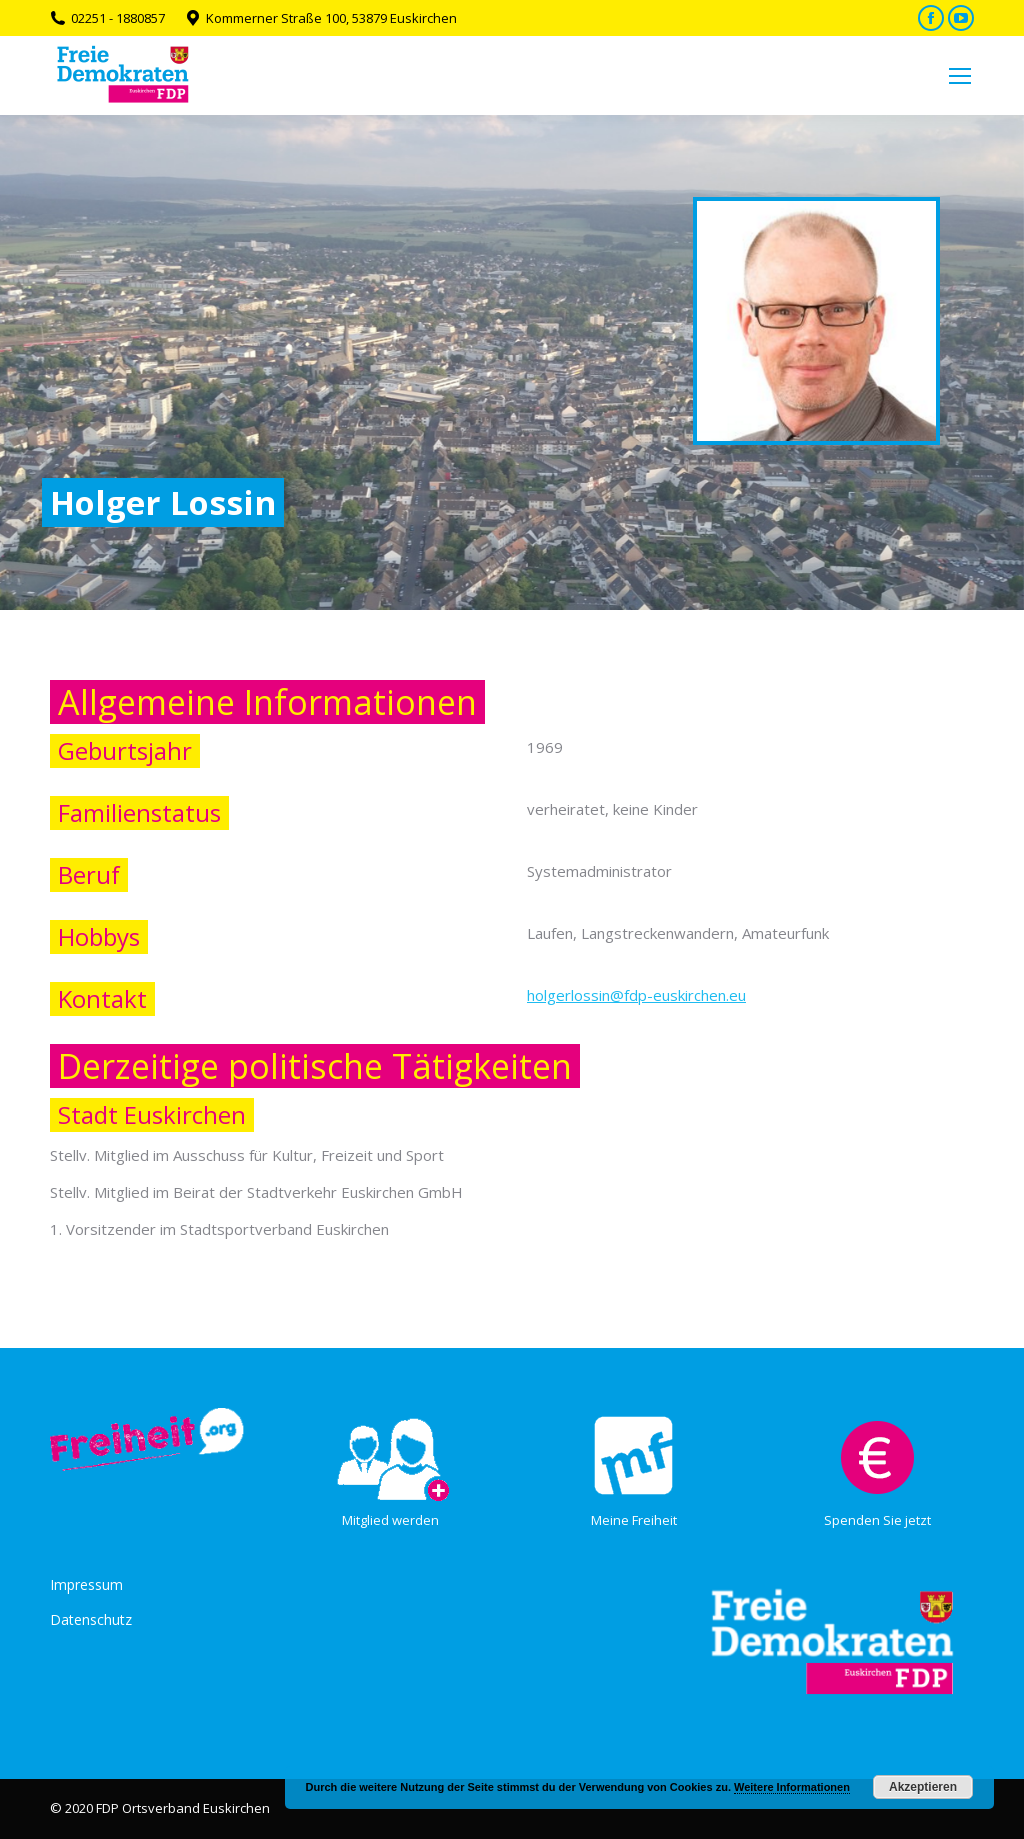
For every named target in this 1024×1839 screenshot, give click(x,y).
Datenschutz (91, 1619)
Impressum (86, 1584)
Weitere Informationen (792, 1787)
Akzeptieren (923, 1787)
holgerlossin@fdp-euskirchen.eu (636, 995)
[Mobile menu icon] (960, 76)
